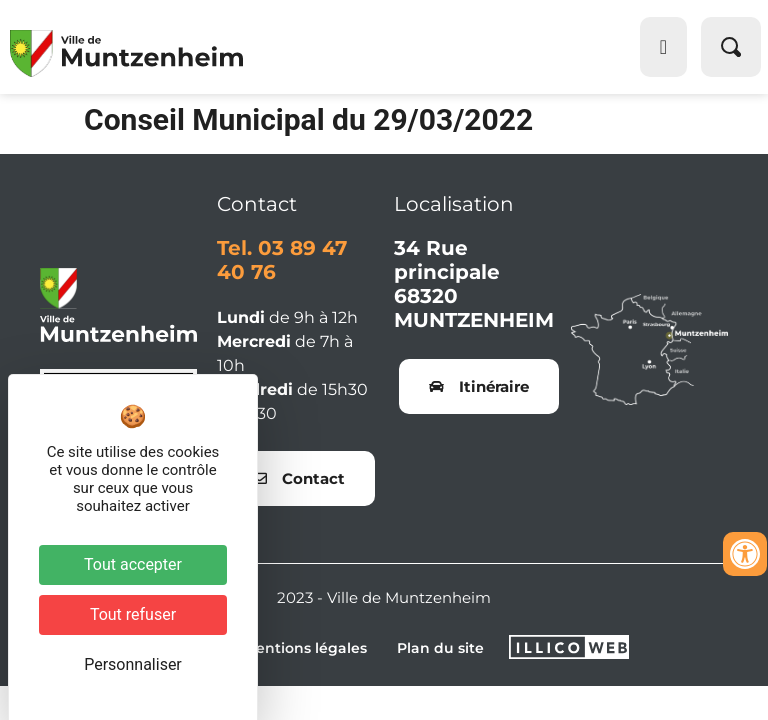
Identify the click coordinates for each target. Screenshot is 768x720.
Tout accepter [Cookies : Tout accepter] (133, 564)
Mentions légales (305, 648)
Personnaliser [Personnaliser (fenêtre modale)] (133, 664)
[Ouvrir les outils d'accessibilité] (745, 554)
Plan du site (440, 648)
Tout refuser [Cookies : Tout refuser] (133, 614)
